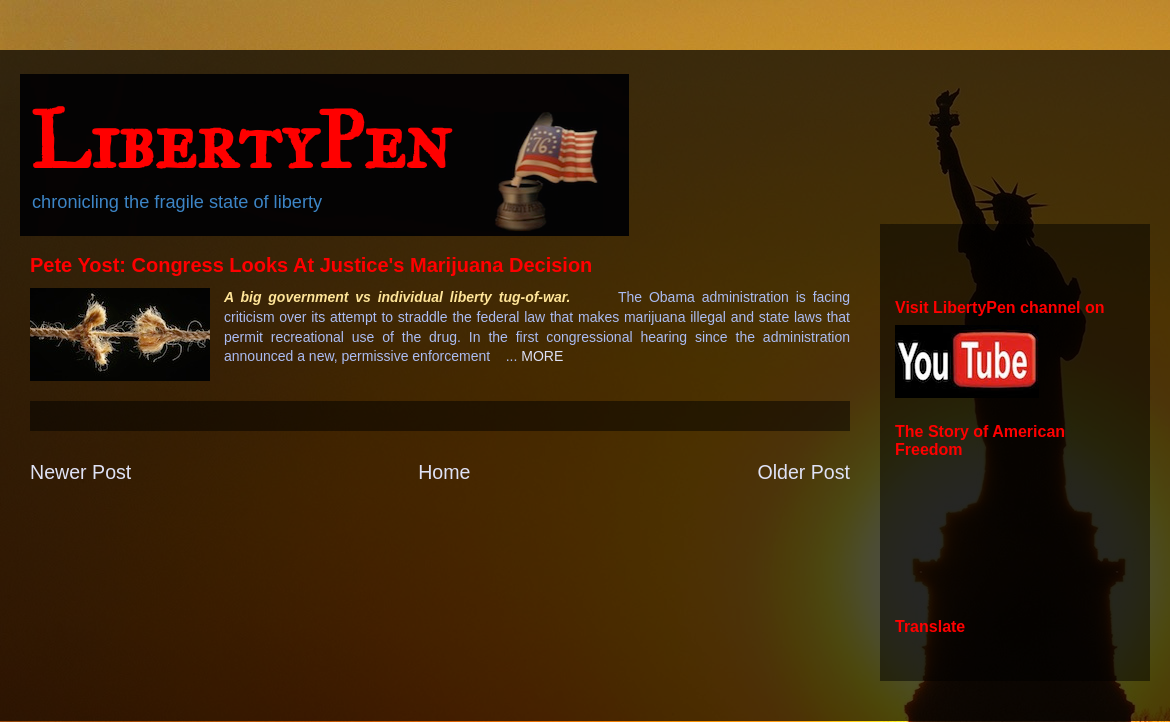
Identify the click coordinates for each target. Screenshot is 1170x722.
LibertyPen (240, 141)
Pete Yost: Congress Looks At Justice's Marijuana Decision (311, 265)
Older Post (803, 472)
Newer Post (80, 472)
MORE (542, 356)
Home (444, 472)
